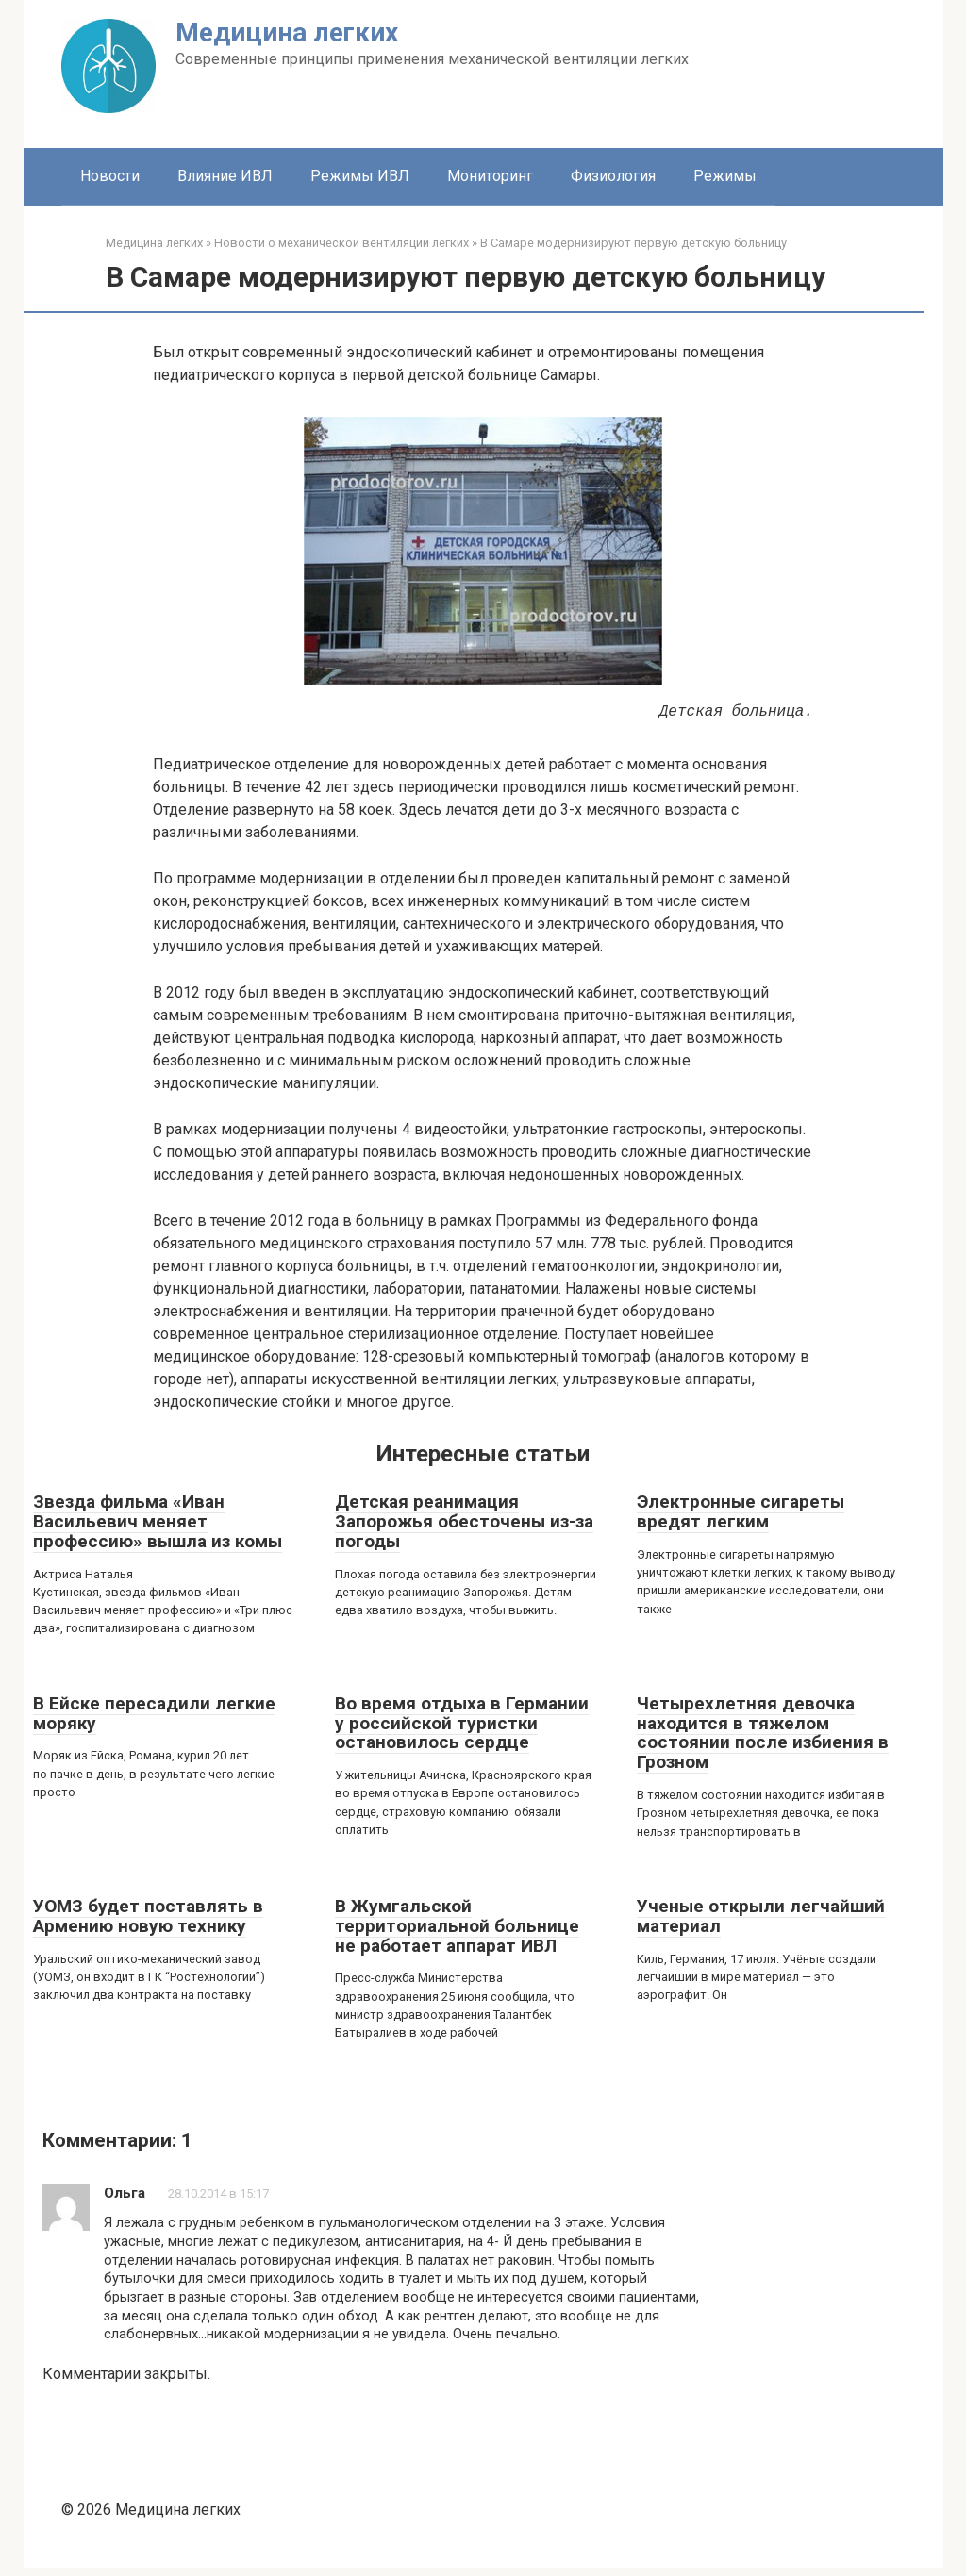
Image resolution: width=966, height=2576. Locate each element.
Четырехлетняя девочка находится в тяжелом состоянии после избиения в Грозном (763, 1733)
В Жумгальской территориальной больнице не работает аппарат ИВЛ (457, 1926)
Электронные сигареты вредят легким (740, 1511)
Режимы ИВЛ (359, 176)
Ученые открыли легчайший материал (761, 1916)
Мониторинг (490, 176)
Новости (110, 176)
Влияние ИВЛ (225, 176)
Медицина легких (286, 32)
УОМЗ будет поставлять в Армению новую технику (148, 1916)
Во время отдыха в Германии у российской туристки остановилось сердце (462, 1723)
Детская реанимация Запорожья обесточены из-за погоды (464, 1521)
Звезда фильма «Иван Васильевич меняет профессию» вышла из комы (157, 1521)
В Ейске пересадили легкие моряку (154, 1713)
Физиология (613, 176)
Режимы (725, 176)
